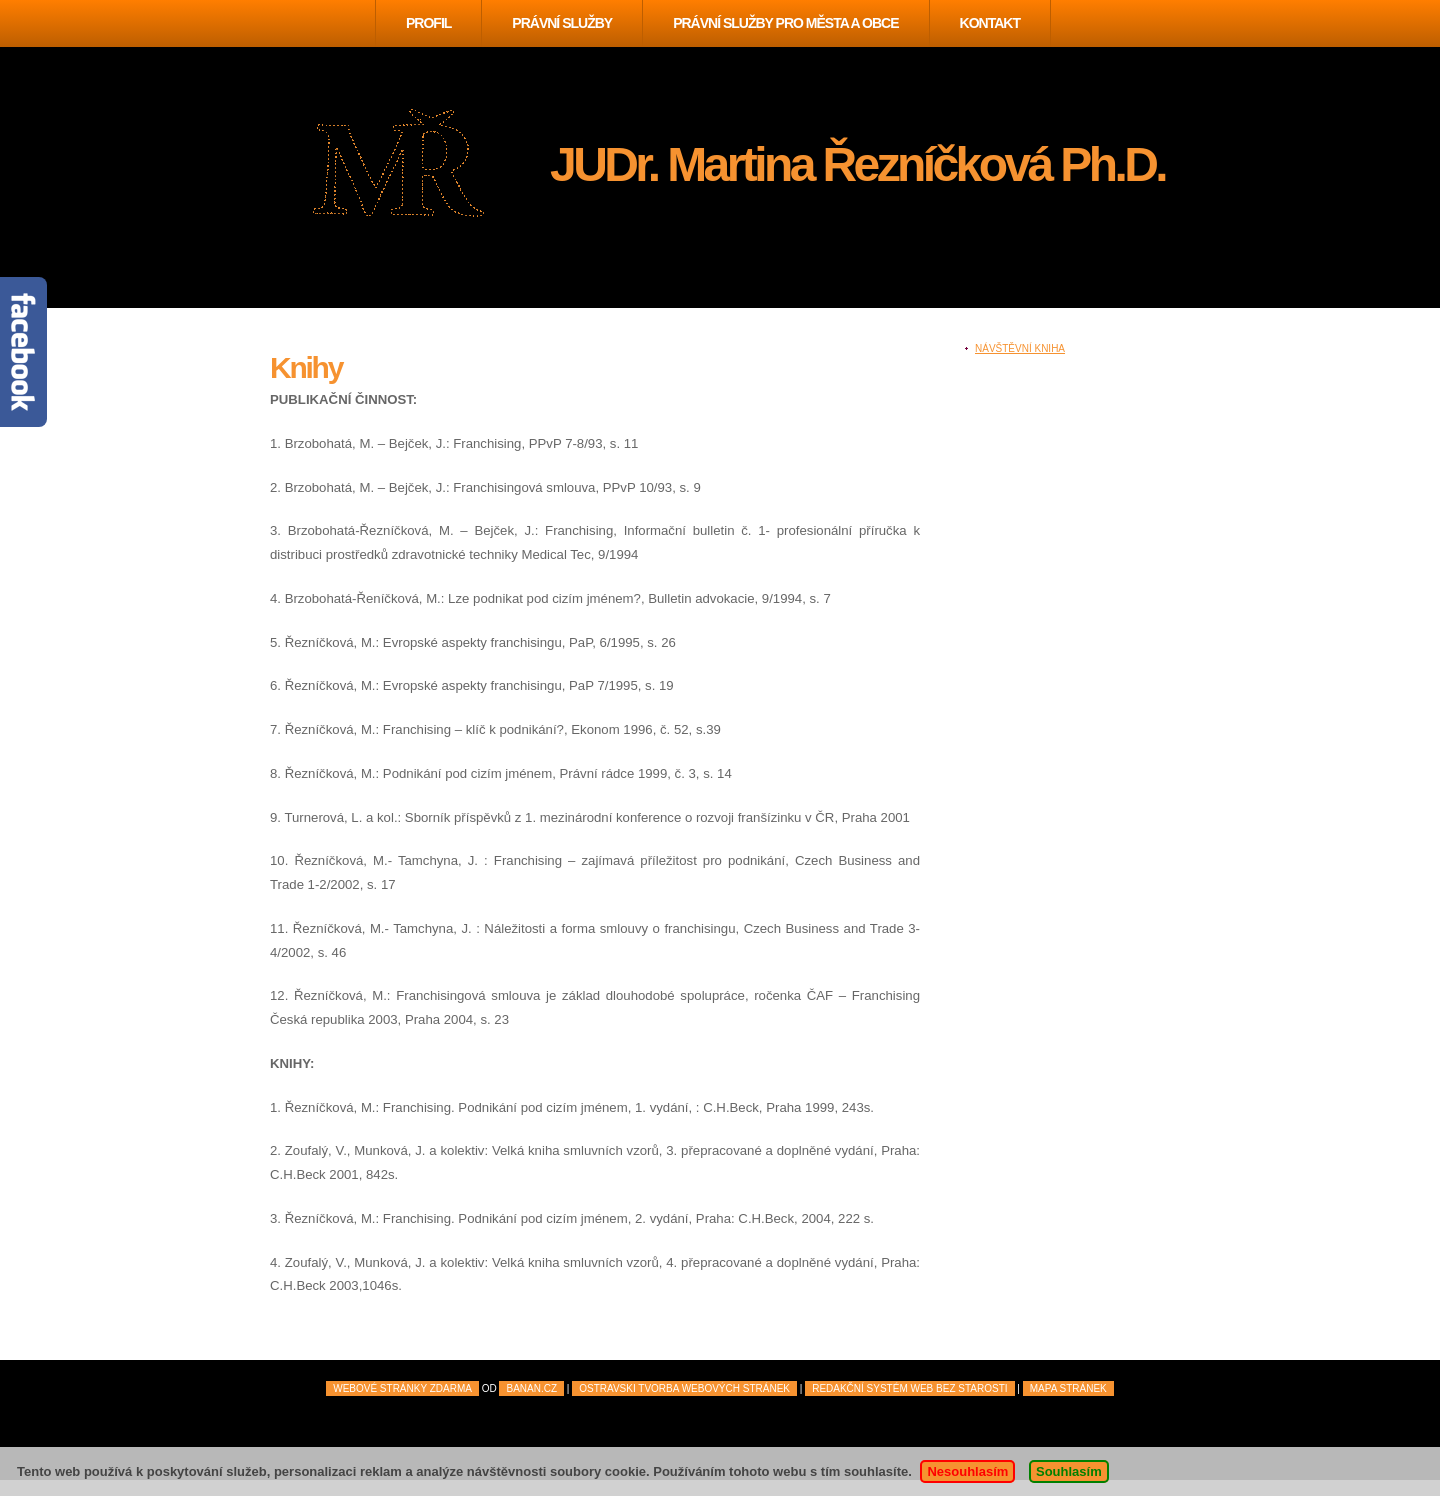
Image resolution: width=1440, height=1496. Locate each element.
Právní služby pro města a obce (785, 23)
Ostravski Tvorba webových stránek (684, 1388)
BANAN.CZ (531, 1388)
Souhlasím (1069, 1471)
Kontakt (990, 23)
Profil (428, 23)
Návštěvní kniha (1020, 348)
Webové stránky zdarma (402, 1388)
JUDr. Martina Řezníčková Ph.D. (857, 164)
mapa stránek (1068, 1388)
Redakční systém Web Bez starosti (909, 1388)
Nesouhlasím (967, 1471)
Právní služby (562, 23)
